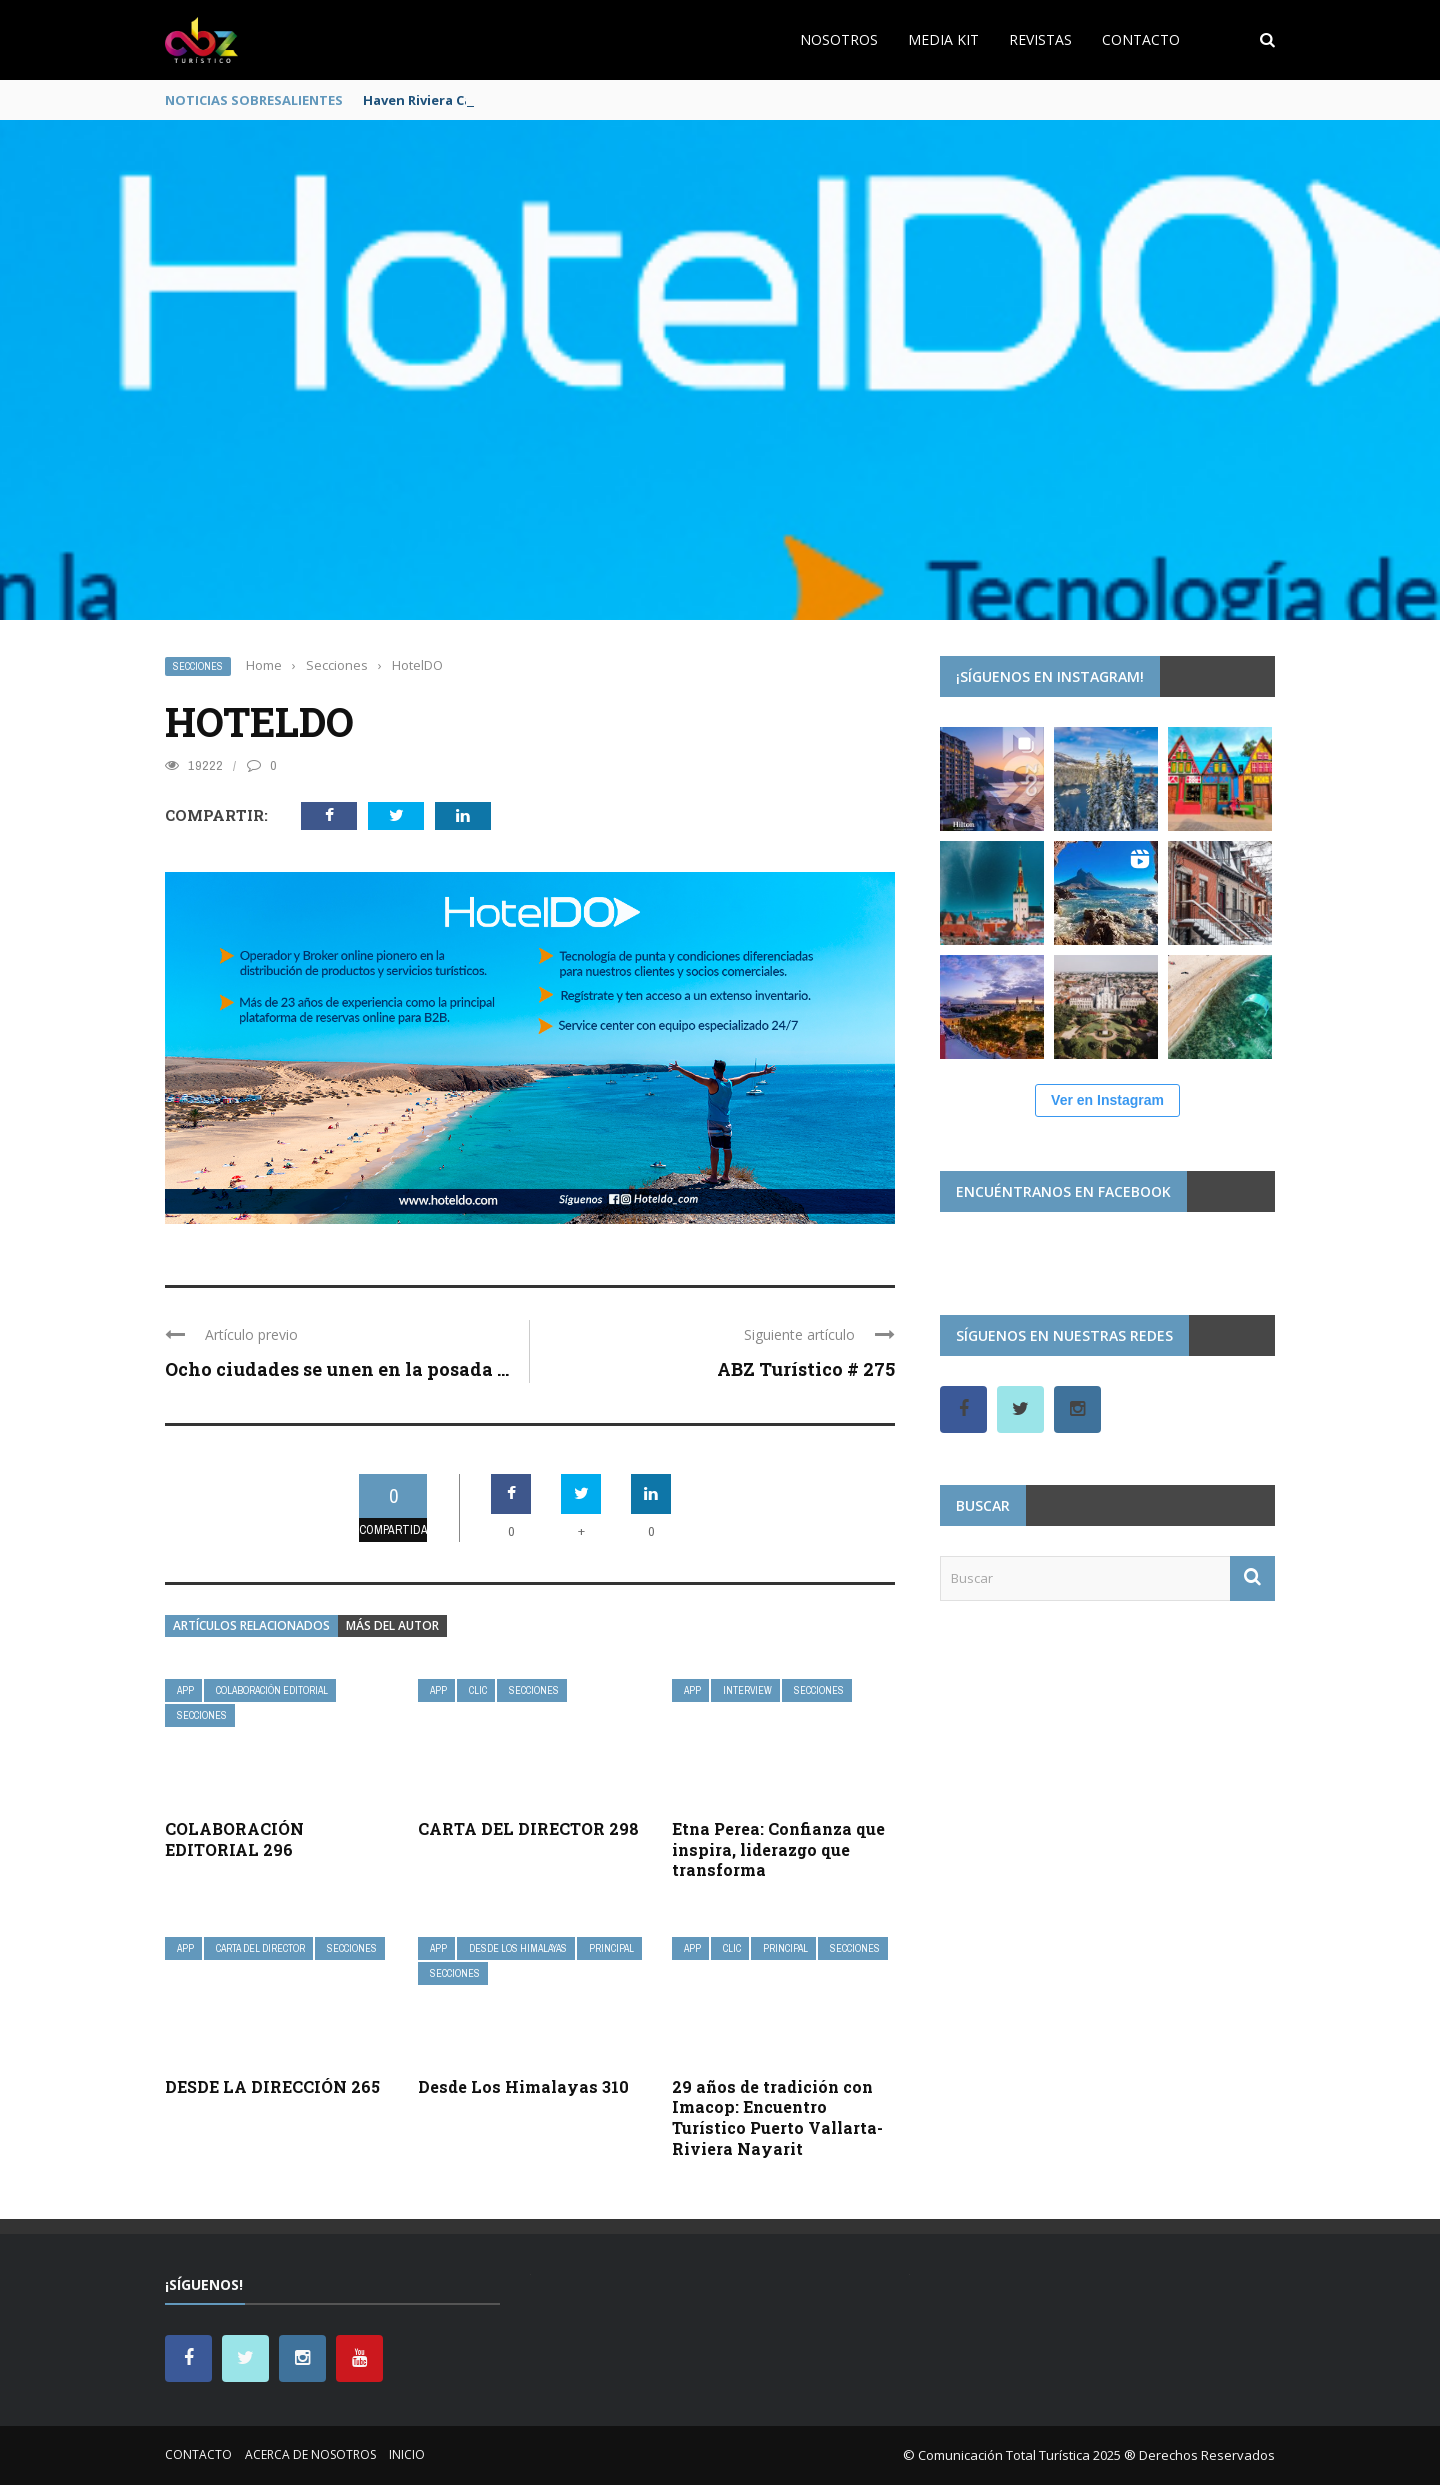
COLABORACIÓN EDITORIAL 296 (234, 1839)
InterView (747, 1690)
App (185, 1690)
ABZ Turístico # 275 (806, 1369)
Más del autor (392, 1625)
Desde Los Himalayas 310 (523, 2086)
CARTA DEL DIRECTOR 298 (528, 1828)
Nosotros (839, 39)
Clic (478, 1690)
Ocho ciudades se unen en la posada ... (337, 1369)
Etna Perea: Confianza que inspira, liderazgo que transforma (778, 1849)
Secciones (198, 666)
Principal (611, 1948)
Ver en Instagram (1107, 1100)
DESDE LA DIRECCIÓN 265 (272, 2086)
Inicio (407, 2454)
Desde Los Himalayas (518, 1948)
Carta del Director (260, 1948)
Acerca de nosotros (310, 2454)
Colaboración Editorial (272, 1690)
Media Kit (943, 39)
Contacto (1141, 39)
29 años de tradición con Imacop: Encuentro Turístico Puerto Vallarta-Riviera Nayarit (777, 2117)
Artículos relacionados (251, 1625)
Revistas (1040, 39)
